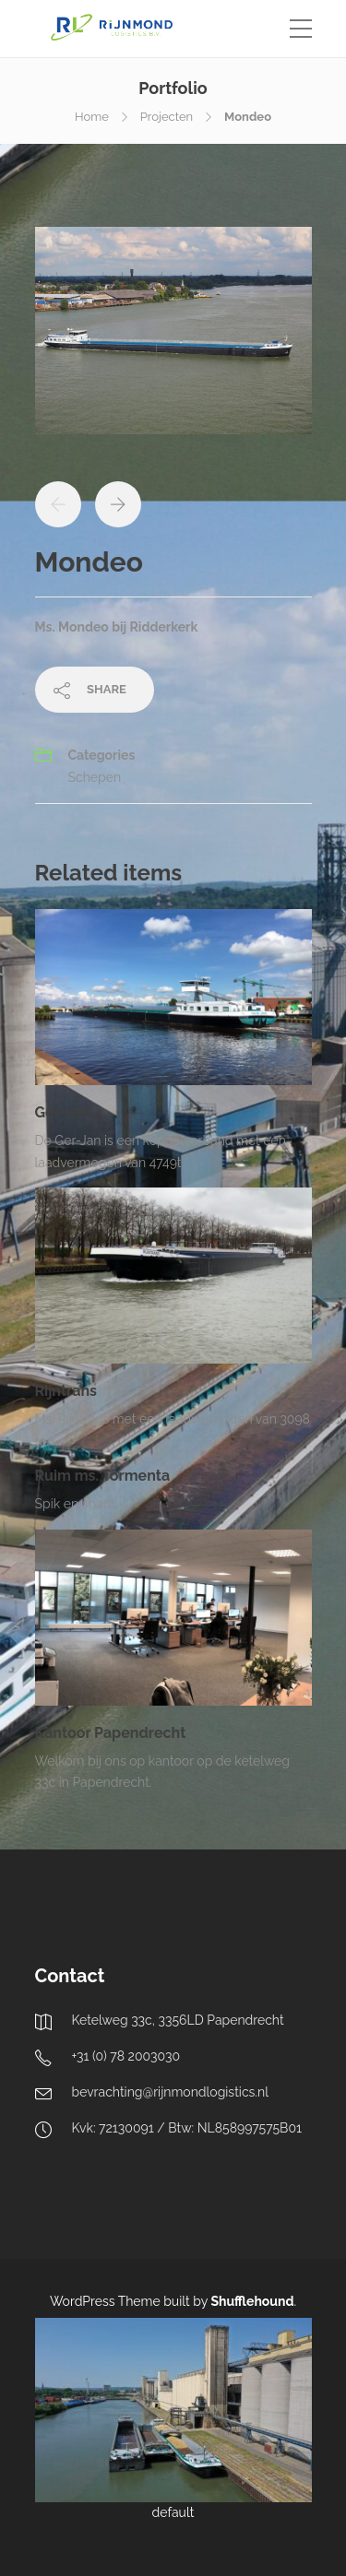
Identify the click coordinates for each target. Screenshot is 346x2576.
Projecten (166, 117)
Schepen (95, 777)
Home (92, 117)
